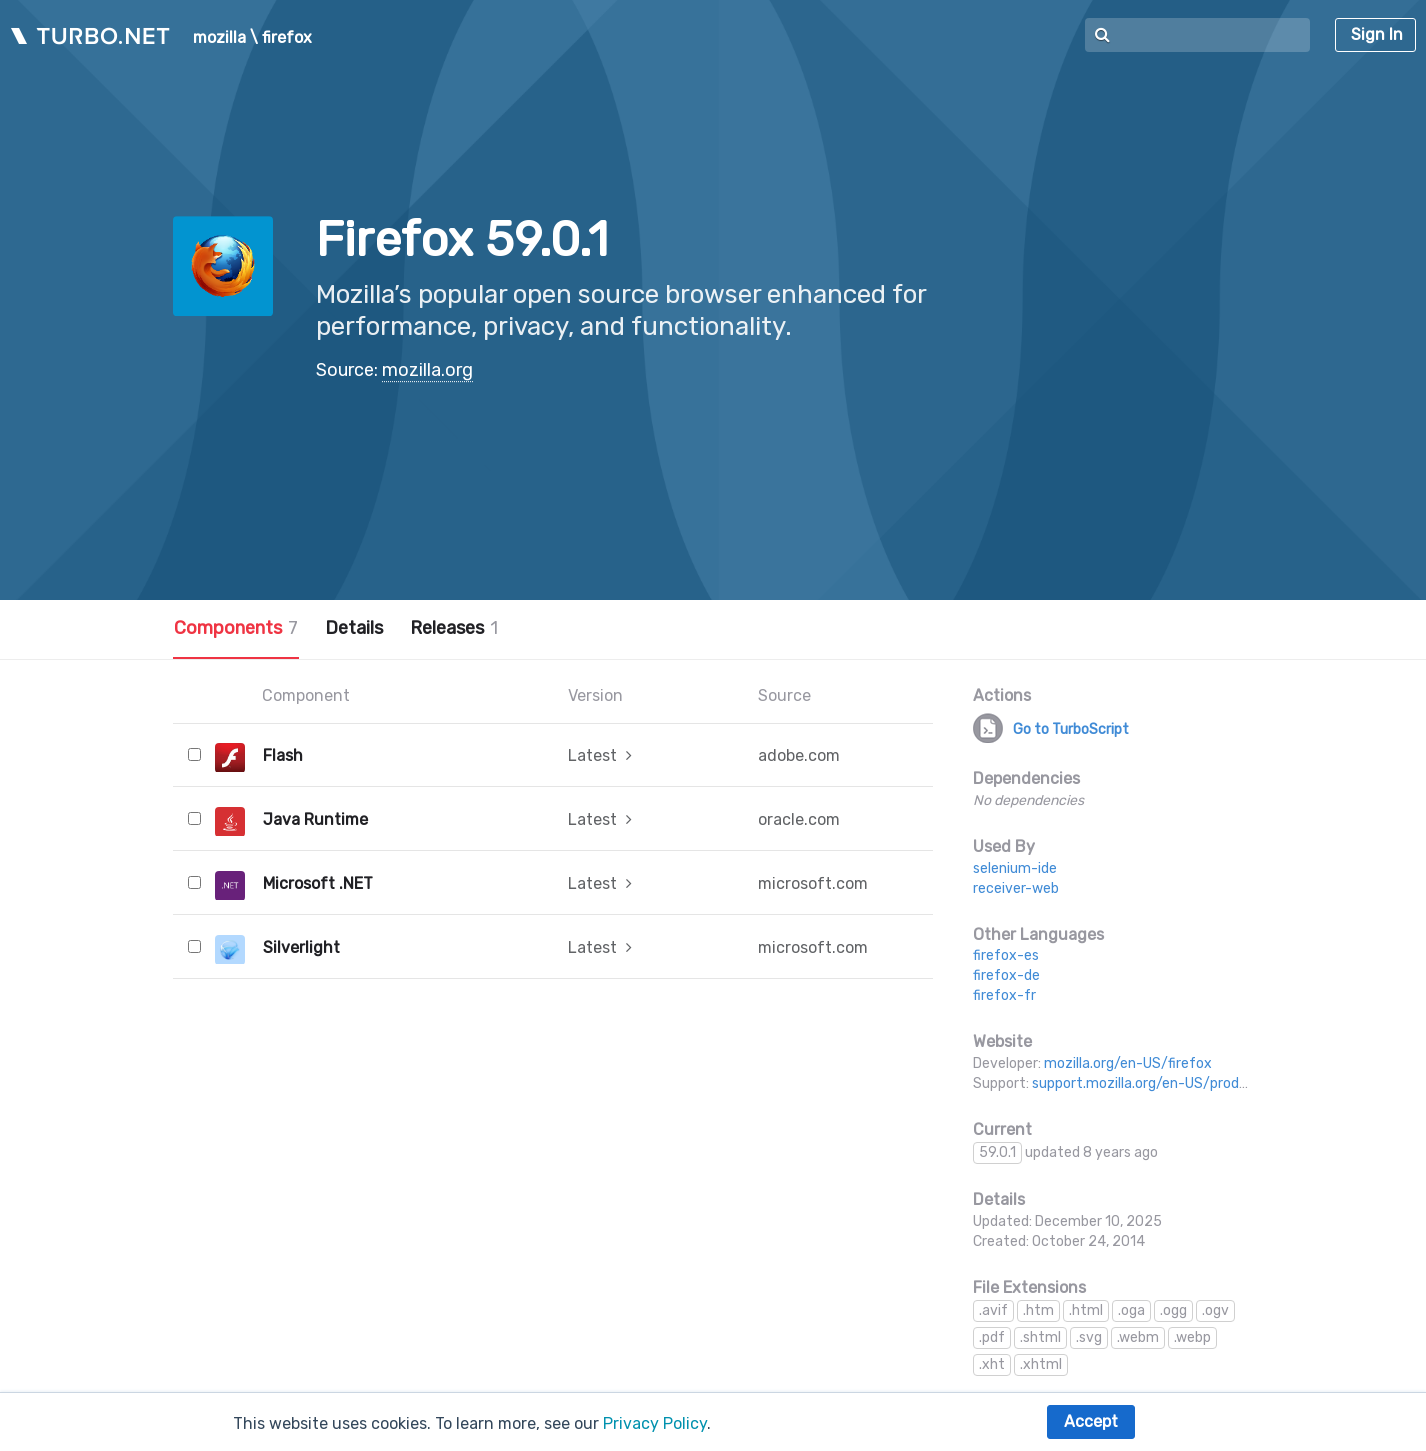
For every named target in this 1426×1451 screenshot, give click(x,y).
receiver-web (1016, 888)
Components (236, 628)
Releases (454, 628)
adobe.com (799, 755)
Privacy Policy (655, 1423)
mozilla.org (427, 370)
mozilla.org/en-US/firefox (1128, 1063)
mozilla (219, 38)
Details (354, 628)
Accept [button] (1091, 1421)
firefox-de (1006, 975)
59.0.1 (997, 1152)
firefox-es (1006, 955)
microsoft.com (813, 883)
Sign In (1377, 34)
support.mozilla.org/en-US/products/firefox (1176, 1083)
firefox (287, 38)
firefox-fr (1004, 995)
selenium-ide (1015, 868)
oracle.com (799, 819)
